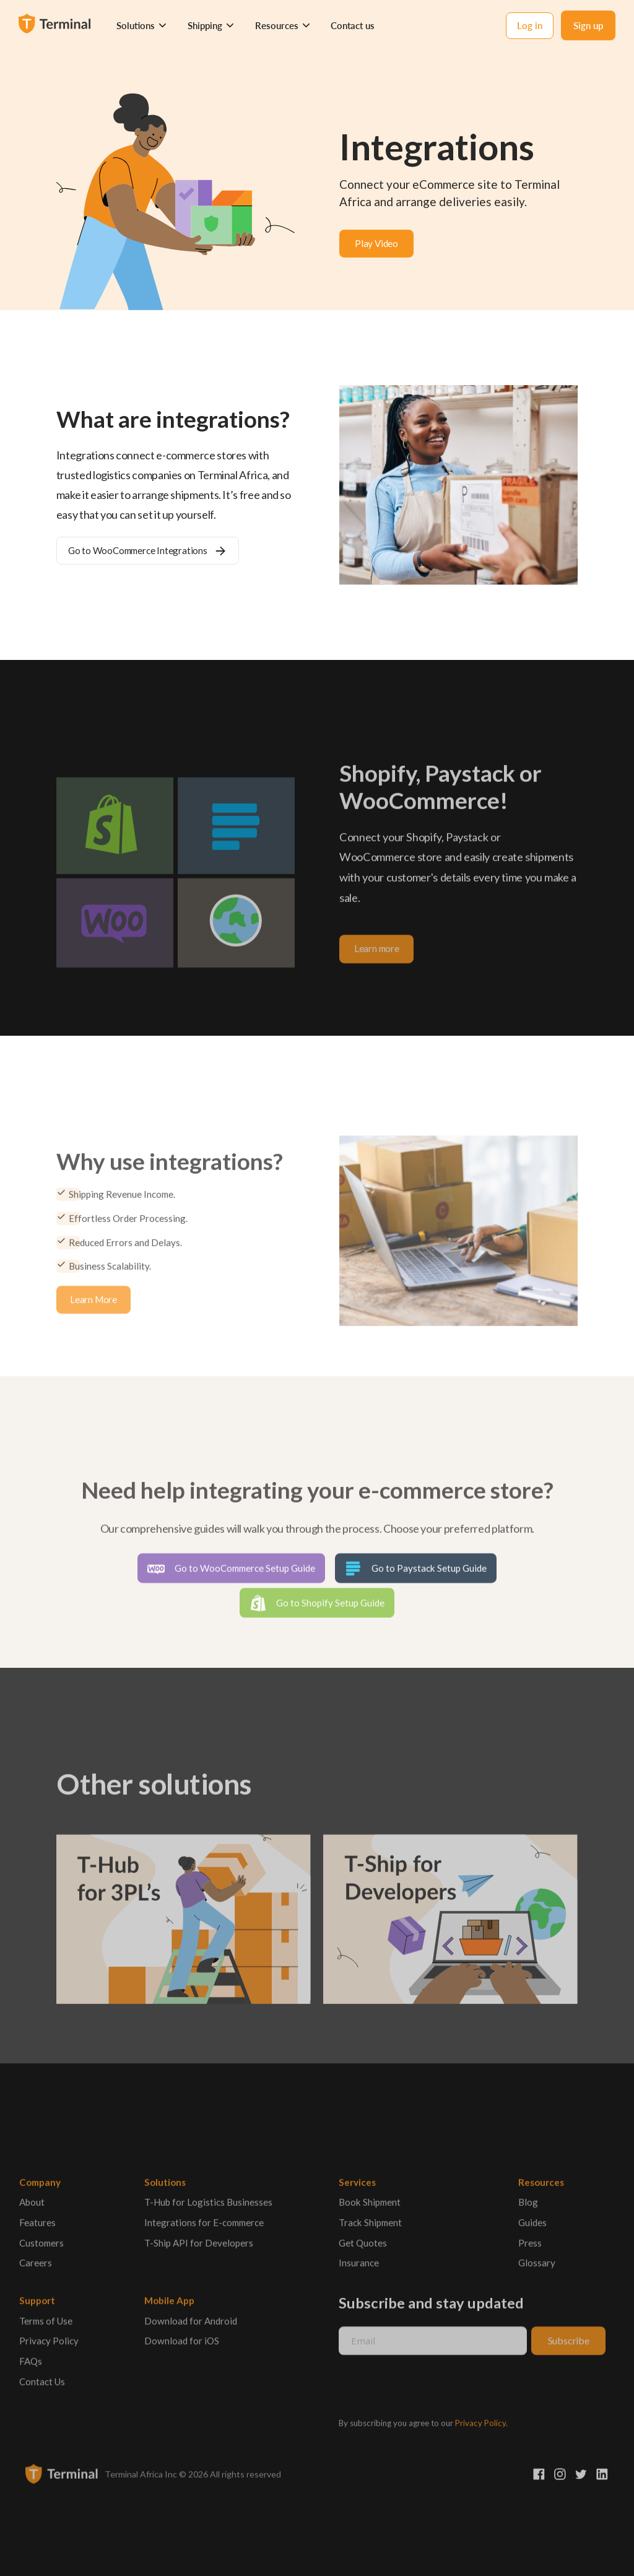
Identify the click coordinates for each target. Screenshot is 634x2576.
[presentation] (432, 2388)
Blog (528, 2207)
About (32, 2207)
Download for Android (190, 2325)
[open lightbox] (376, 244)
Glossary (536, 2267)
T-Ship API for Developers (198, 2247)
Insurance (358, 2267)
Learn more (376, 954)
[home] (56, 25)
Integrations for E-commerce (204, 2227)
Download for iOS (181, 2345)
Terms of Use (45, 2325)
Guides (532, 2227)
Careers (35, 2267)
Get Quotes (362, 2247)
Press (530, 2247)
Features (37, 2227)
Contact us (353, 25)
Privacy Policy (49, 2345)
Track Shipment (369, 2227)
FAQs (30, 2366)
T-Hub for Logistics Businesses (208, 2207)
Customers (41, 2247)
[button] (142, 25)
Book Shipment (369, 2207)
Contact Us (42, 2386)
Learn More (93, 1304)
